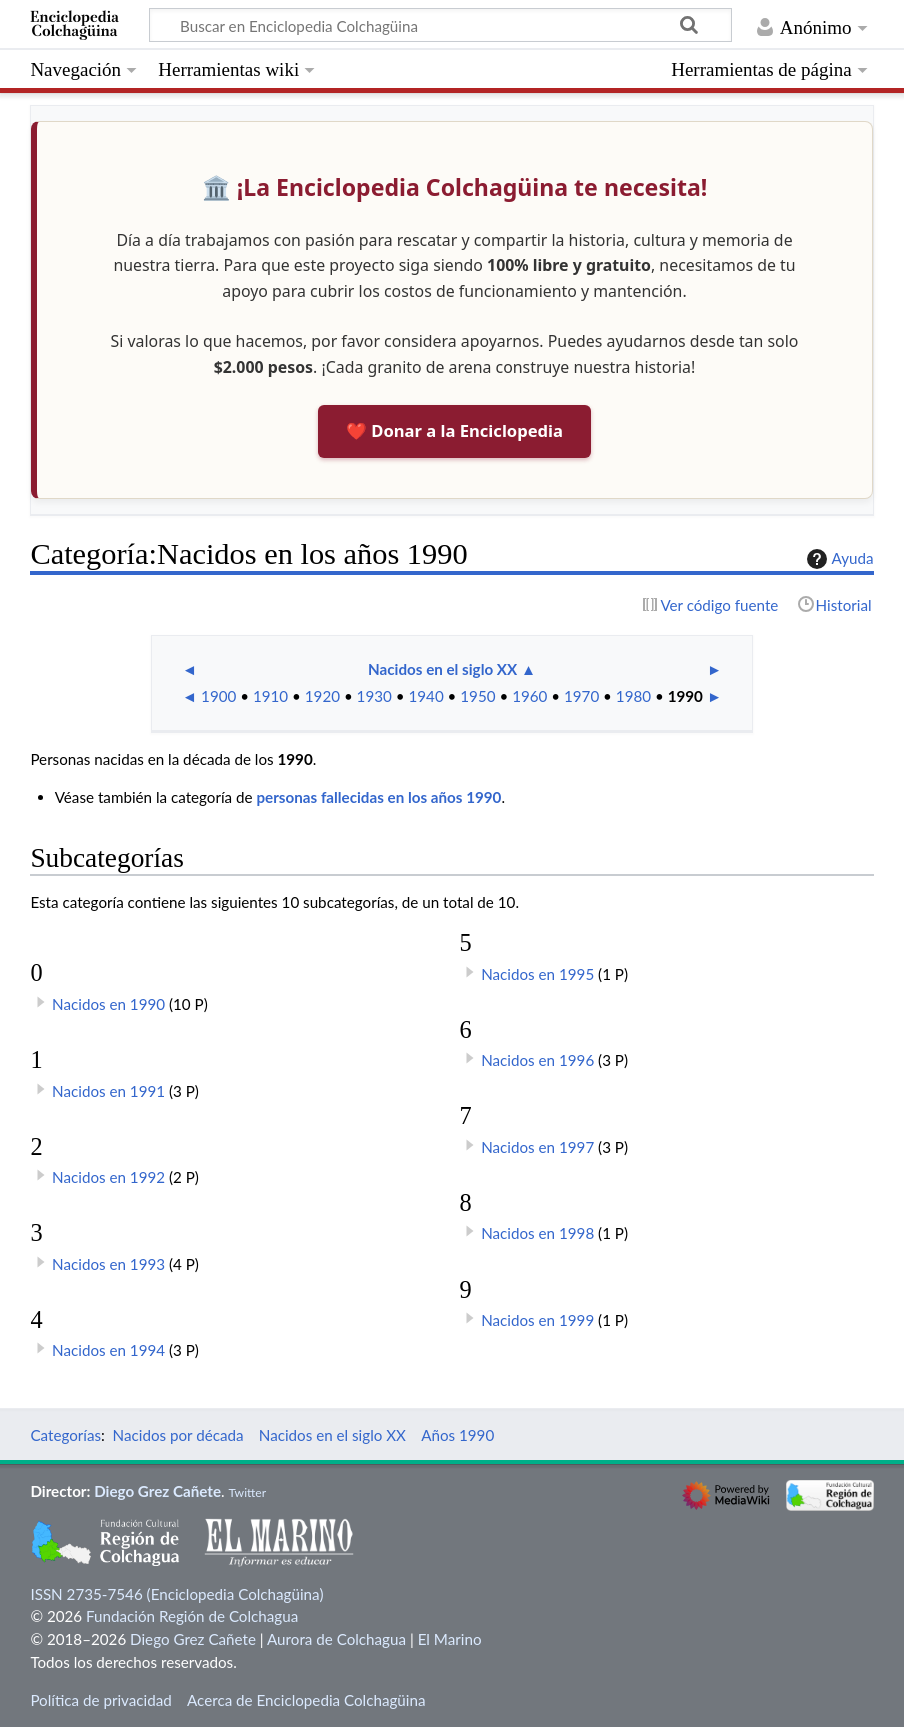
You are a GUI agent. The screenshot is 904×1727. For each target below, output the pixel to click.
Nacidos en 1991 (108, 1091)
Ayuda (838, 559)
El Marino (450, 1639)
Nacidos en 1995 (537, 974)
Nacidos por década (178, 1435)
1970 (581, 696)
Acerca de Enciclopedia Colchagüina (306, 1700)
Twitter (247, 1492)
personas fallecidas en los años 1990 (378, 797)
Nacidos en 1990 (108, 1004)
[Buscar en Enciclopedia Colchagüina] (440, 25)
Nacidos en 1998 (537, 1233)
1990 (685, 696)
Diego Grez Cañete (157, 1491)
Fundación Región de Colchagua (192, 1616)
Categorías (65, 1435)
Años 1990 (457, 1435)
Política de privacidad (100, 1700)
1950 (477, 696)
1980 (633, 696)
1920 (322, 696)
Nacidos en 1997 (537, 1147)
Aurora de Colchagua (336, 1639)
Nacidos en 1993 (108, 1264)
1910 (270, 696)
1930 (374, 696)
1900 (218, 696)
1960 (529, 696)
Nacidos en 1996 (537, 1060)
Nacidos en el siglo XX (442, 669)
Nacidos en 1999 (537, 1320)
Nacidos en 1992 (108, 1177)
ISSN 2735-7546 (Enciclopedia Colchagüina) (176, 1594)
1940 (425, 696)
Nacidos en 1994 (108, 1350)
